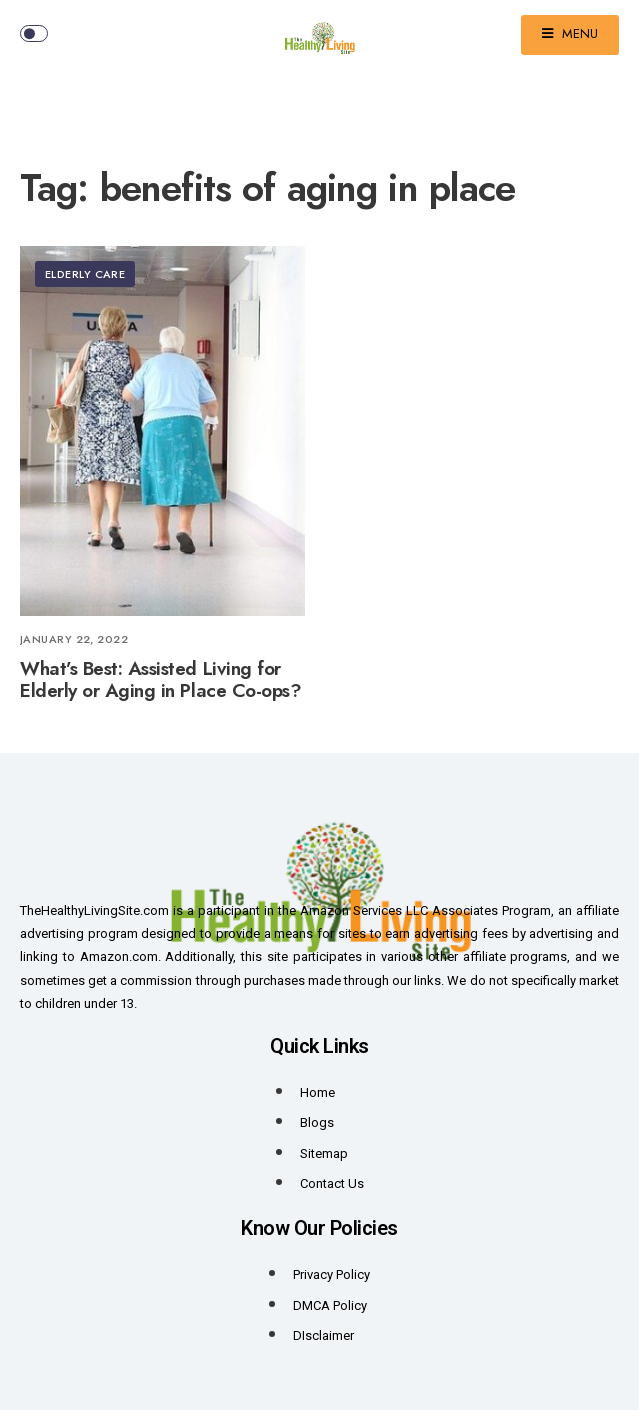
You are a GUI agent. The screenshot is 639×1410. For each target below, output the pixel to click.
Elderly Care (85, 274)
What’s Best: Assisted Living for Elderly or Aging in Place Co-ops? (160, 680)
